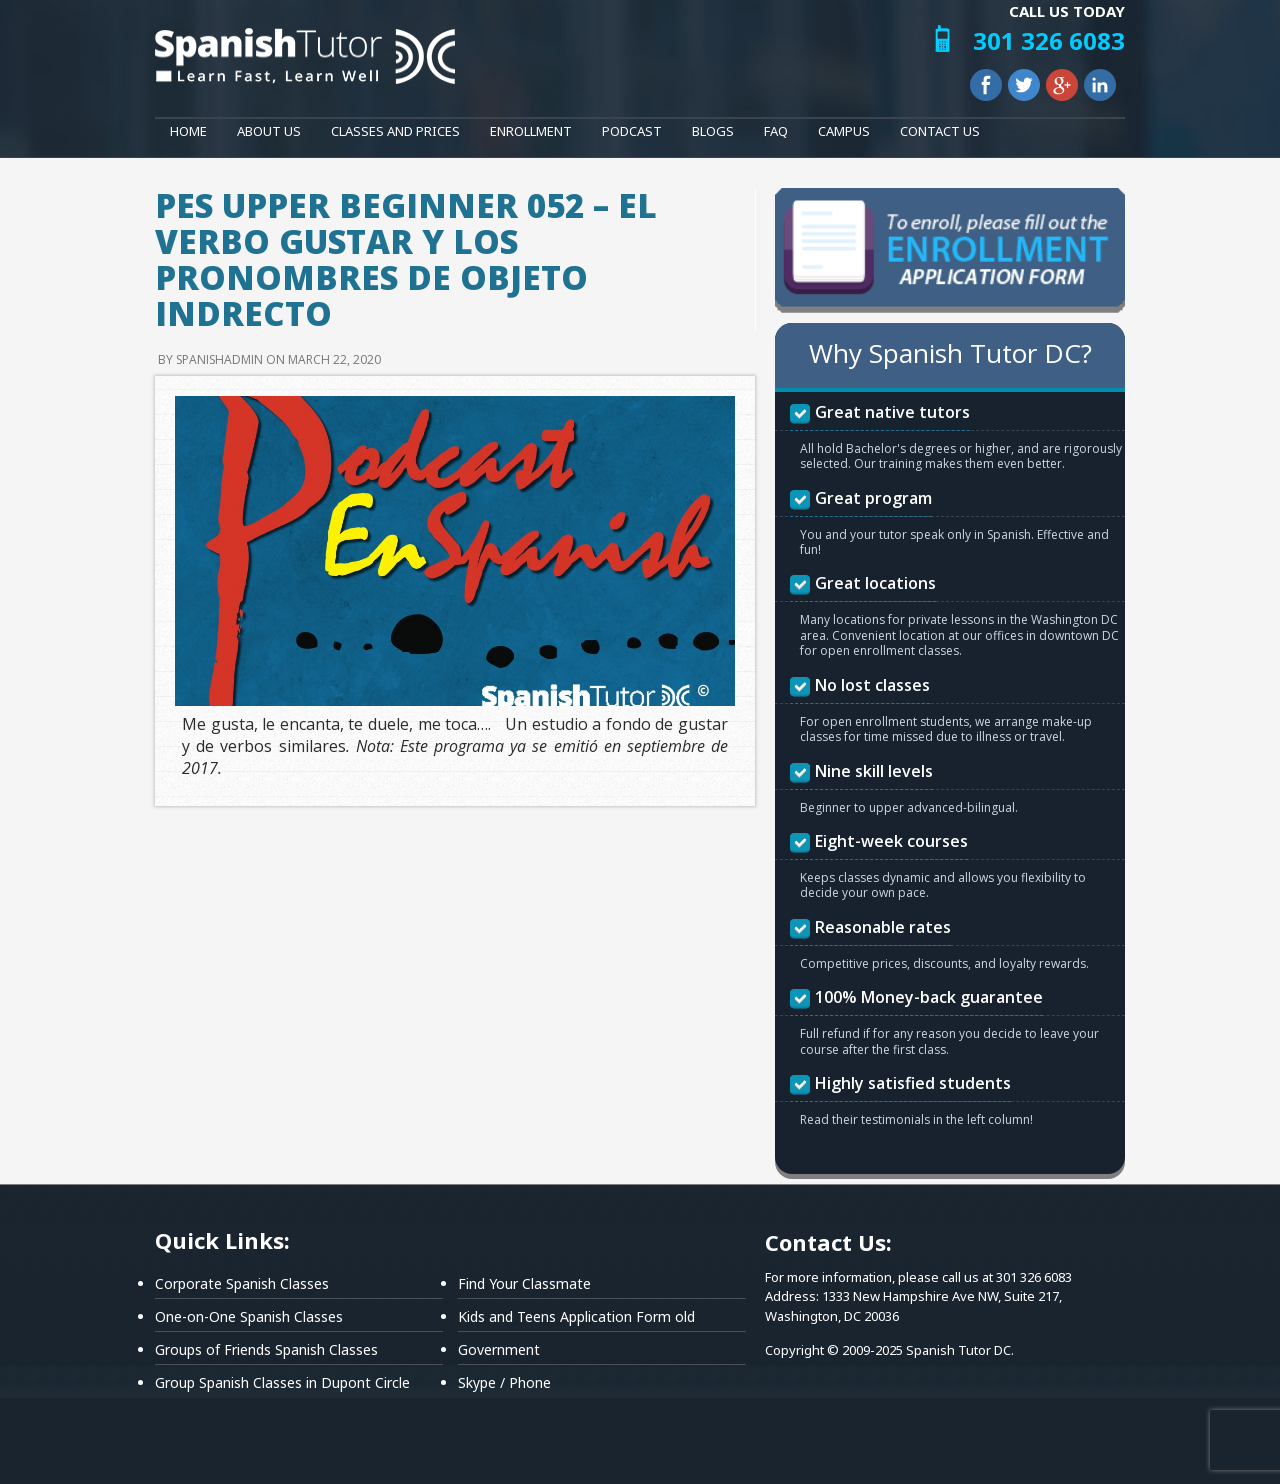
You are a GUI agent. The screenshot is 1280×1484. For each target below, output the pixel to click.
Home (188, 131)
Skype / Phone (504, 1382)
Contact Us (940, 131)
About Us (269, 131)
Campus (844, 131)
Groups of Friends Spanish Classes (266, 1349)
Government (499, 1349)
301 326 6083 (1049, 40)
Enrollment (531, 131)
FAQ (776, 131)
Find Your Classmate (524, 1283)
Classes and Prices (395, 131)
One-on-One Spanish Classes (249, 1316)
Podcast (632, 131)
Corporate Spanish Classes (242, 1283)
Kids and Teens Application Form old (576, 1316)
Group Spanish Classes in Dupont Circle (282, 1382)
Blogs (713, 131)
